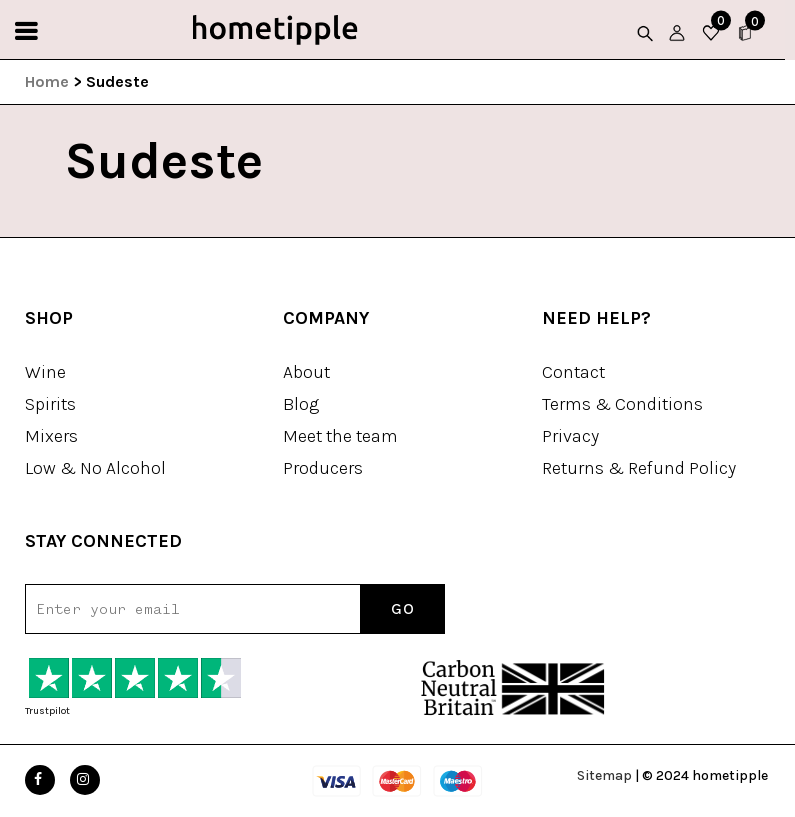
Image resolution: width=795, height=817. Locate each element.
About (306, 372)
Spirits (50, 404)
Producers (323, 468)
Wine (45, 372)
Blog (301, 404)
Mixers (51, 436)
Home (47, 81)
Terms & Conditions (622, 404)
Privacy (570, 436)
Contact (573, 372)
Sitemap (604, 775)
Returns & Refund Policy (639, 468)
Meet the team (340, 436)
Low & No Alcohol (95, 468)
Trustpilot (47, 711)
